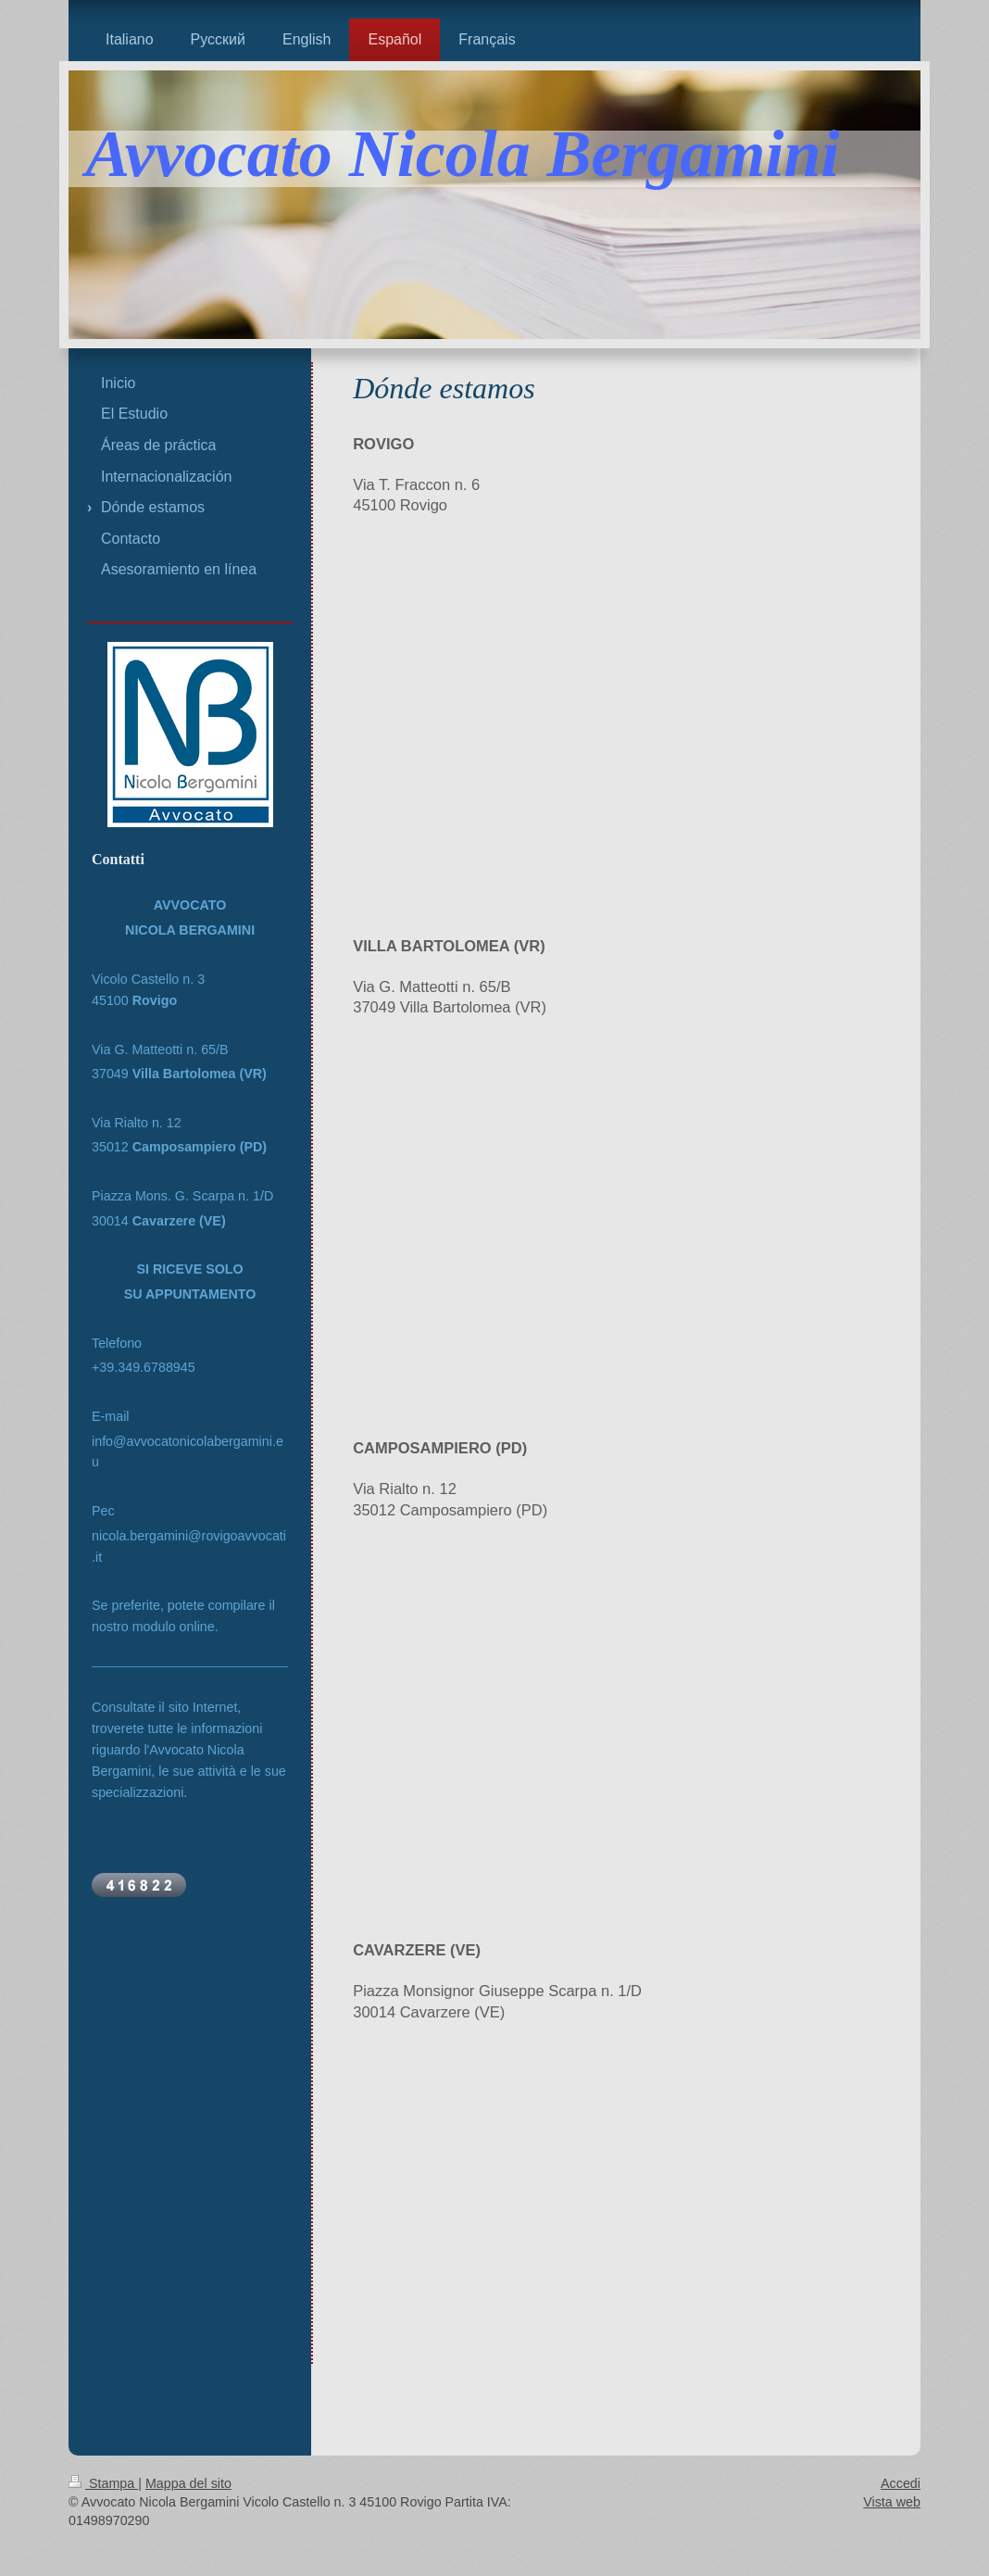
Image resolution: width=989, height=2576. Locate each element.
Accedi (900, 2483)
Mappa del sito (188, 2483)
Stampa (103, 2483)
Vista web (891, 2501)
